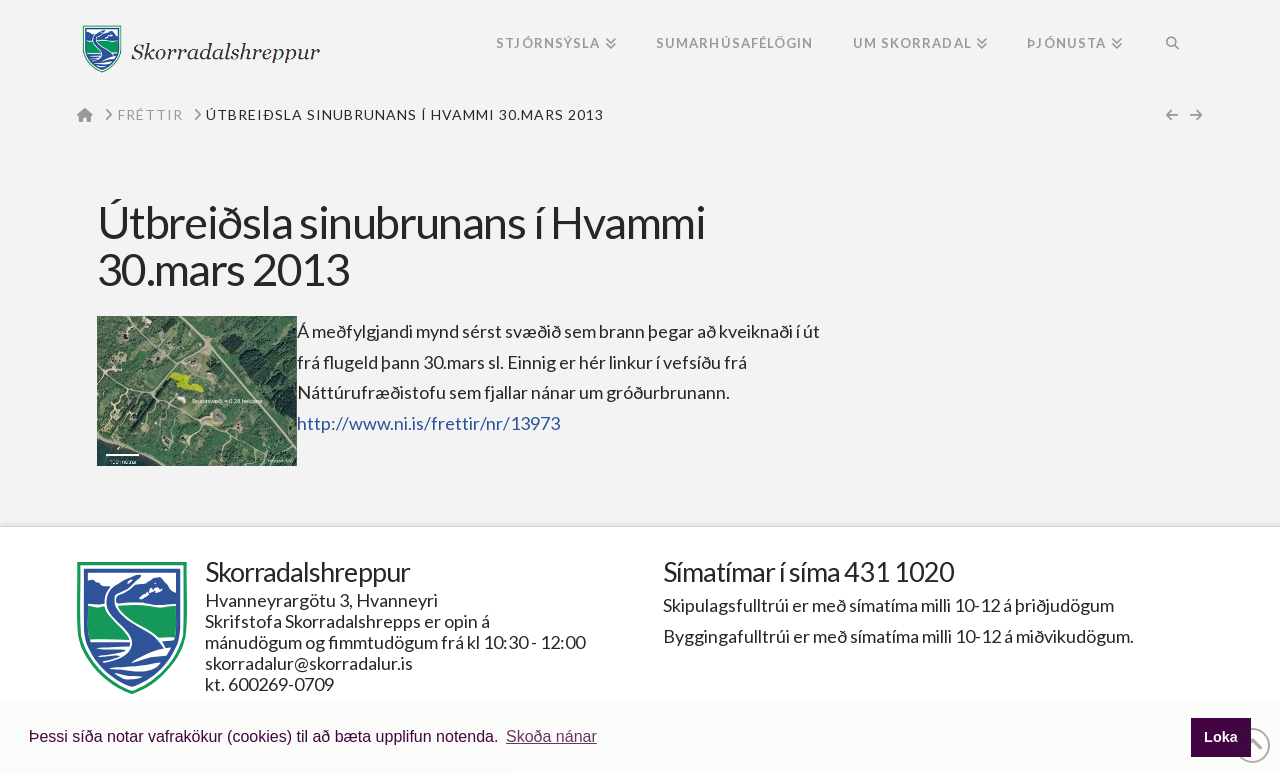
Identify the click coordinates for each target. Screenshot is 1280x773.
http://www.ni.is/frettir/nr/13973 (428, 423)
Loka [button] (1221, 737)
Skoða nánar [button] (551, 736)
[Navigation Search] (1172, 45)
